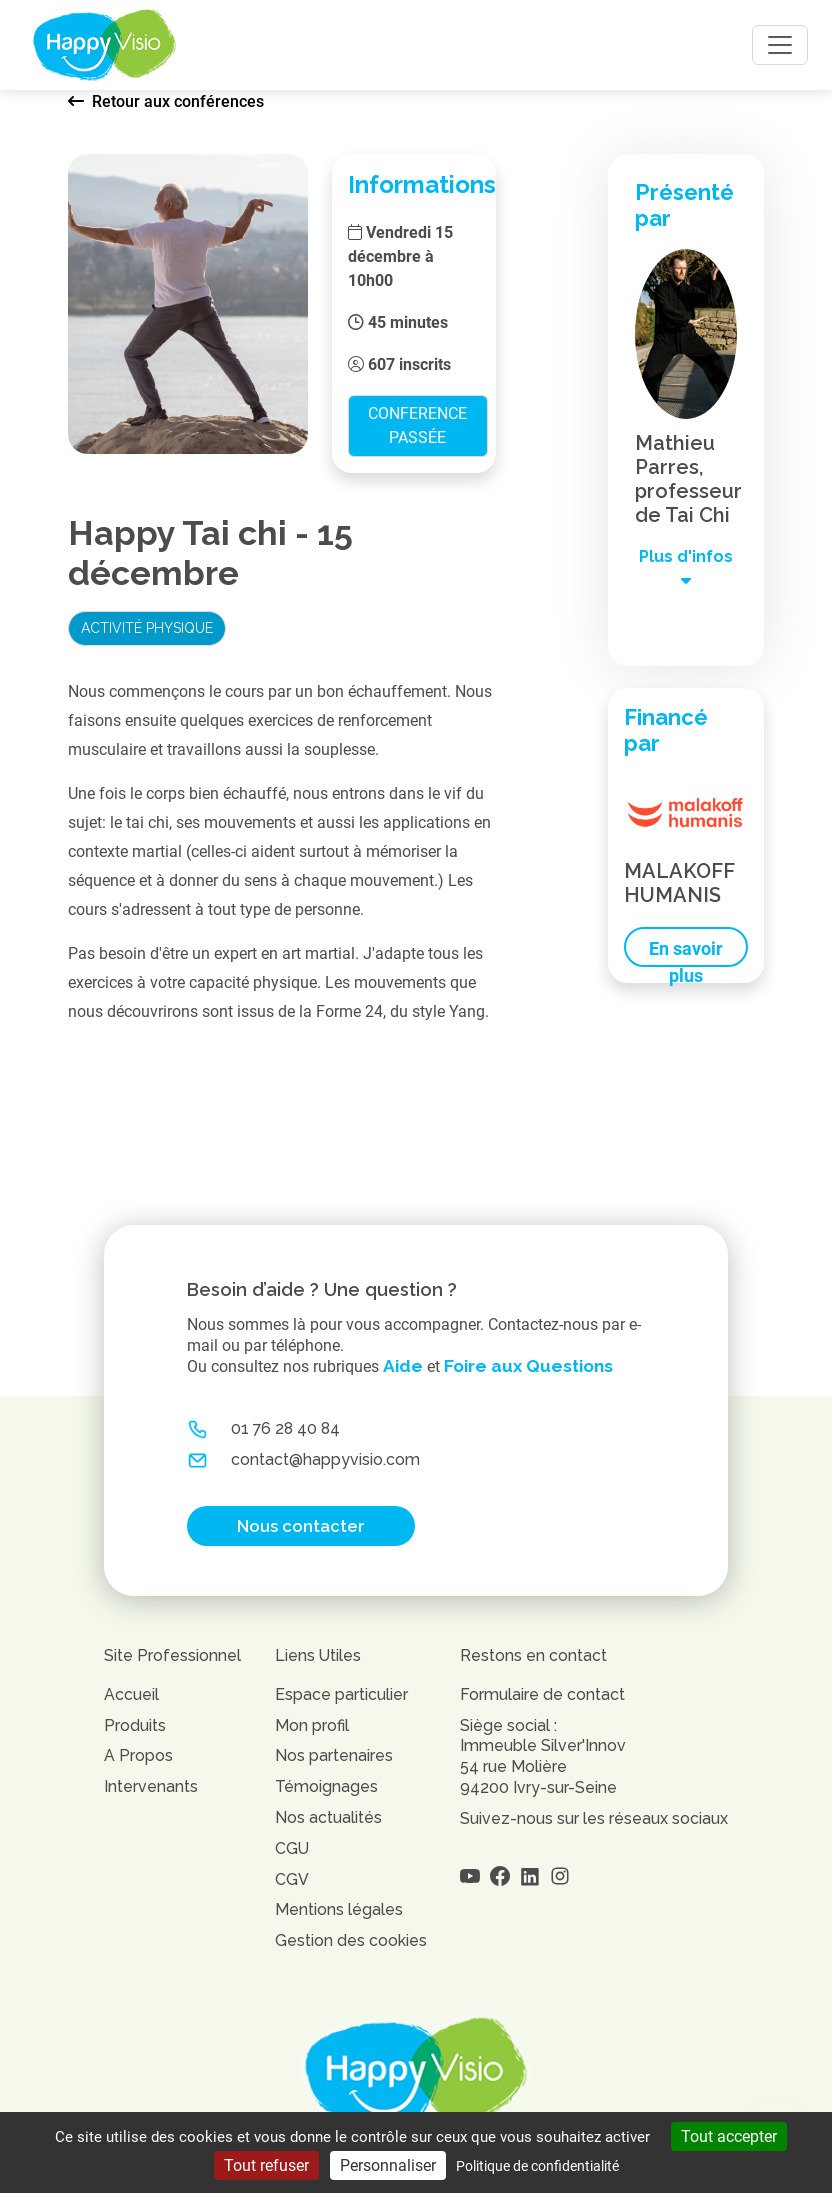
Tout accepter (729, 2136)
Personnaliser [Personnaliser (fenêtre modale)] (388, 2165)
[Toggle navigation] (780, 45)
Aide (403, 1366)
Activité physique (147, 628)
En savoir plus (686, 952)
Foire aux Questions (528, 1366)
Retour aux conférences (166, 101)
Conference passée (417, 425)
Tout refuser (266, 2165)
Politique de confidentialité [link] (537, 2166)
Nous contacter (301, 1526)
